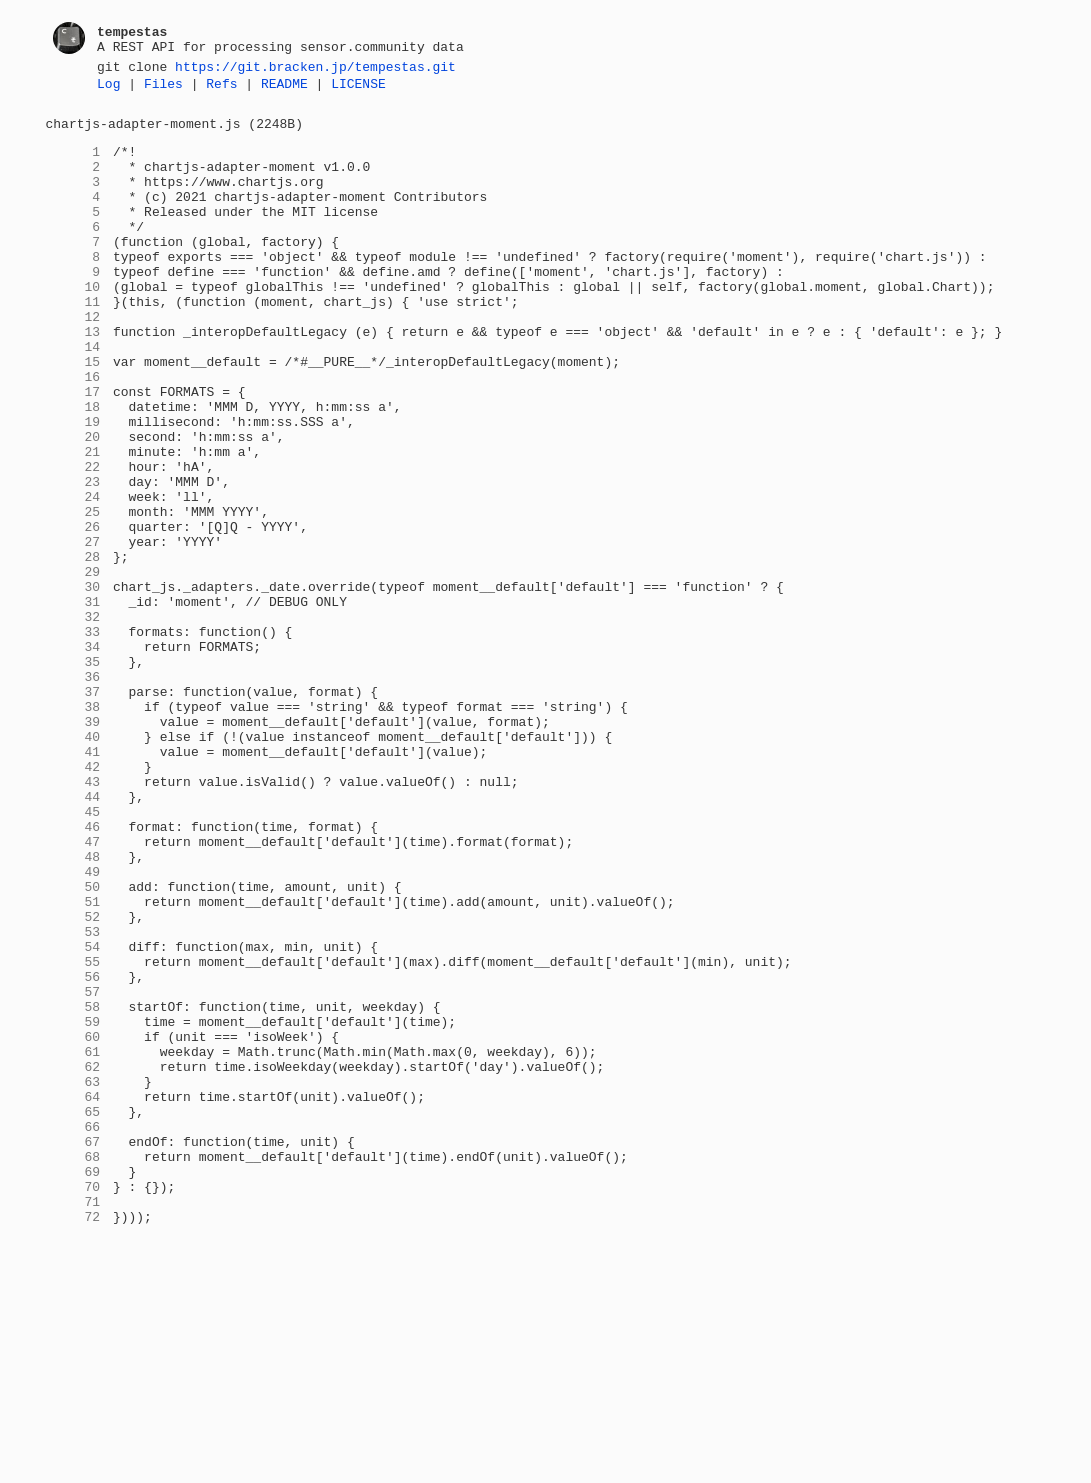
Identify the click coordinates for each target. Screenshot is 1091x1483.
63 (73, 1279)
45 (73, 955)
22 (73, 541)
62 (73, 1261)
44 (73, 937)
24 (73, 577)
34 (73, 757)
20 (73, 505)
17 (73, 451)
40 (73, 865)
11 (73, 343)
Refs (221, 89)
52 (73, 1081)
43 (73, 919)
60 (73, 1225)
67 (73, 1351)
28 (73, 649)
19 (73, 487)
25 (73, 595)
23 (73, 559)
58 (73, 1189)
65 (73, 1315)
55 (73, 1135)
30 (73, 685)
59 (73, 1207)
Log (108, 89)
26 (73, 613)
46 (73, 973)
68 (73, 1369)
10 (73, 325)
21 (73, 523)
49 (73, 1027)
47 (73, 991)
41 (73, 883)
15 (73, 415)
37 (73, 811)
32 (73, 721)
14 (73, 397)
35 (73, 775)
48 (73, 1009)
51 (73, 1063)
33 (73, 739)
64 (73, 1297)
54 (73, 1117)
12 (73, 361)
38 (73, 829)
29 (73, 667)
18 (73, 469)
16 (73, 433)
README (284, 89)
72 (73, 1441)
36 (73, 793)
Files (163, 89)
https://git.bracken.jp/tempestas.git (315, 69)
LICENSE (358, 89)
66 (73, 1333)
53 (73, 1099)
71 (73, 1423)
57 (73, 1171)
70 (73, 1405)
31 (73, 703)
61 (73, 1243)
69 (73, 1387)
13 (73, 379)
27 (73, 631)
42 (73, 901)
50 (73, 1045)
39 (73, 847)
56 (73, 1153)
